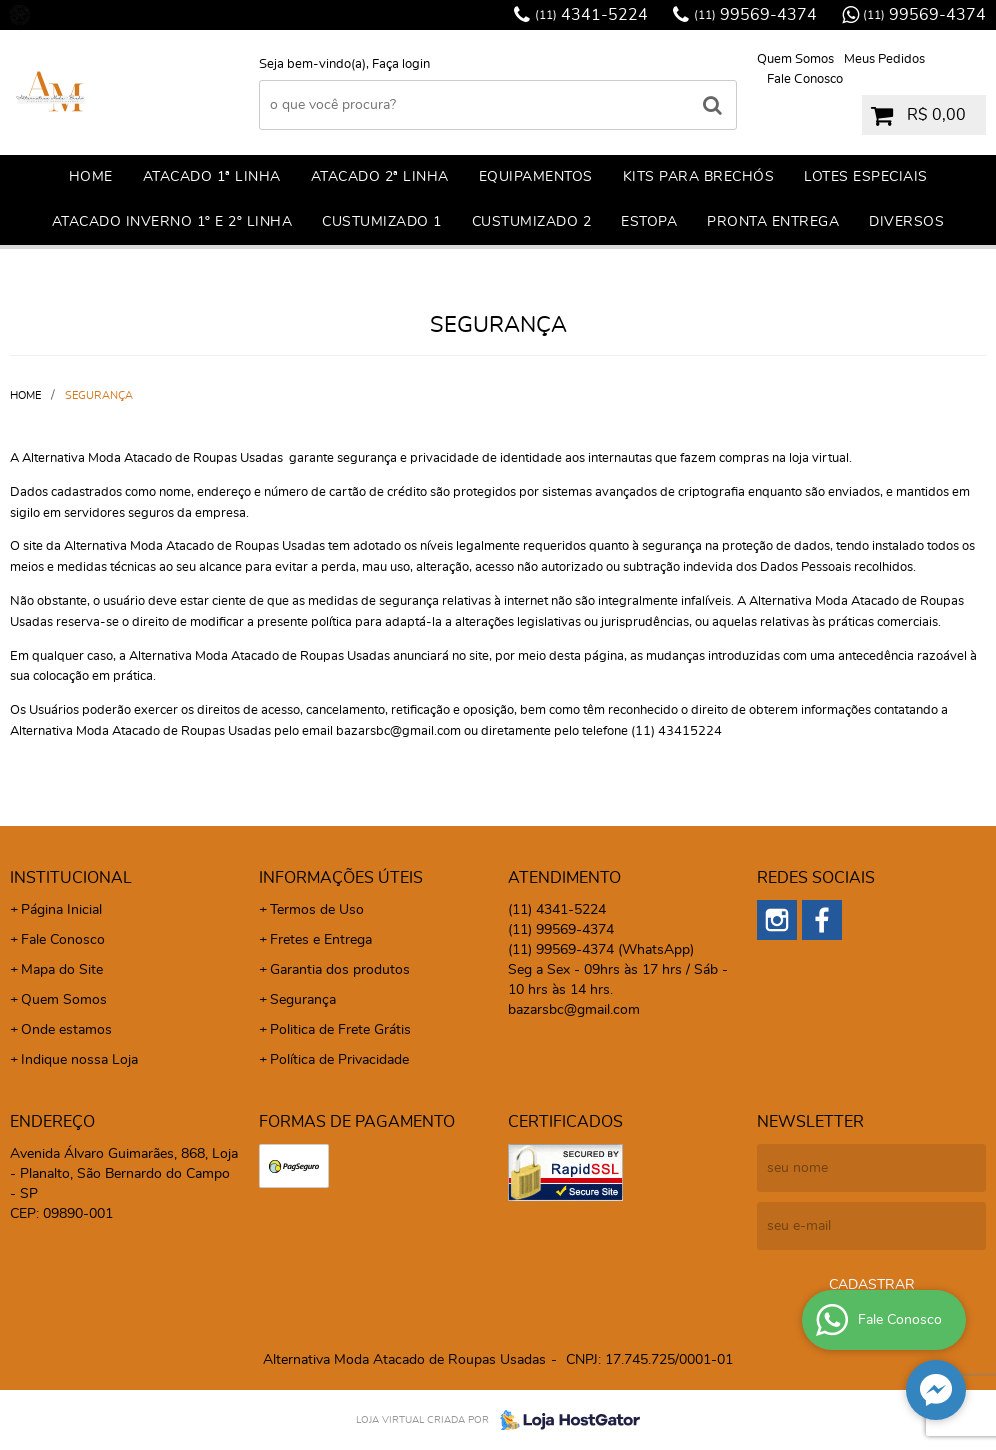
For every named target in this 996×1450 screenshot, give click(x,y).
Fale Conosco (805, 79)
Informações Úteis (341, 878)
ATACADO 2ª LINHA (380, 177)
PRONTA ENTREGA (773, 222)
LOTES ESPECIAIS (866, 177)
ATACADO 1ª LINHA (212, 177)
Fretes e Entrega (321, 940)
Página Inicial (61, 910)
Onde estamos (66, 1030)
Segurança (303, 1000)
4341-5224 (591, 15)
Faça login (401, 64)
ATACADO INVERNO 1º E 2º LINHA (172, 222)
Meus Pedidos (884, 59)
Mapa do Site (62, 970)
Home (91, 177)
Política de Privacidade (339, 1060)
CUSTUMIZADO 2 (532, 222)
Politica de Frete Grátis (340, 1030)
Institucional (71, 878)
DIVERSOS (906, 222)
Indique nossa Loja (79, 1060)
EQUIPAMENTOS (536, 177)
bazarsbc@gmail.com (574, 1010)
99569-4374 (755, 15)
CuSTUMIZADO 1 (382, 222)
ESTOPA (649, 222)
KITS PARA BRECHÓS (699, 177)
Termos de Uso (317, 910)
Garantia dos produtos (340, 970)
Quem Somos (795, 59)
